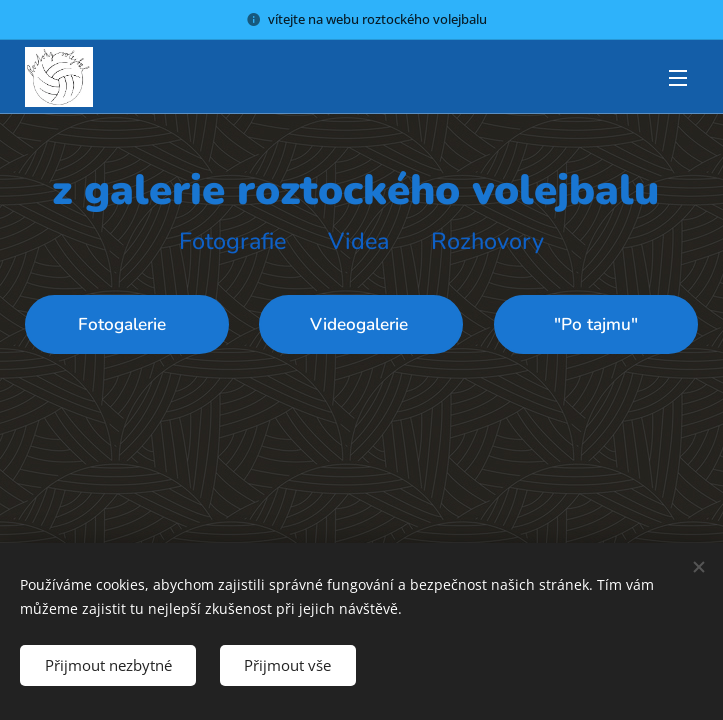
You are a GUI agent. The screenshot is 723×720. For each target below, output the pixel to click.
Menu (678, 78)
